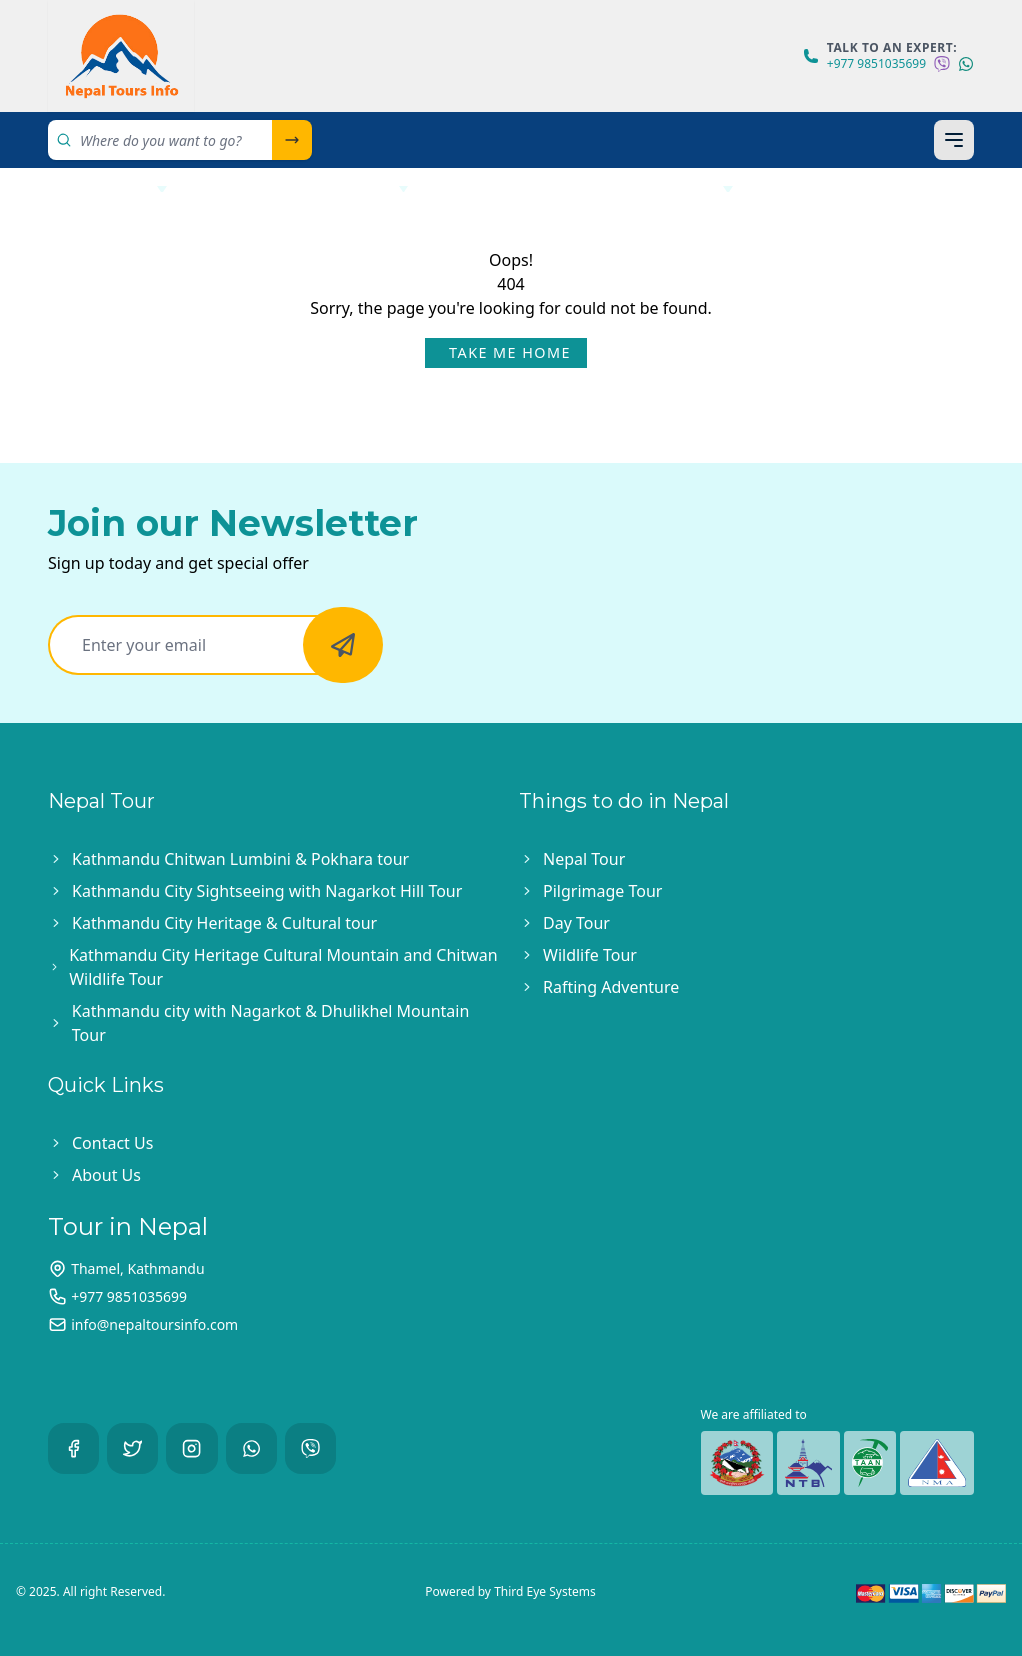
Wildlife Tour (590, 955)
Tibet (561, 189)
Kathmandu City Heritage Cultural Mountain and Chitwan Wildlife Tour (283, 967)
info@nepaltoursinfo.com (154, 1324)
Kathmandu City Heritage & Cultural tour (224, 923)
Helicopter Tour (306, 189)
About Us (819, 189)
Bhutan (679, 189)
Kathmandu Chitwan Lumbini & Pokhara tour (240, 859)
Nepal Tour (92, 189)
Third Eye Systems (545, 1591)
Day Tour (576, 923)
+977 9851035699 (876, 64)
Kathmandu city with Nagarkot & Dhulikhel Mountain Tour (270, 1023)
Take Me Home (510, 352)
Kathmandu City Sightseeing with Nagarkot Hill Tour (267, 891)
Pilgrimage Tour (602, 891)
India (470, 189)
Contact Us (80, 231)
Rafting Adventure (611, 987)
